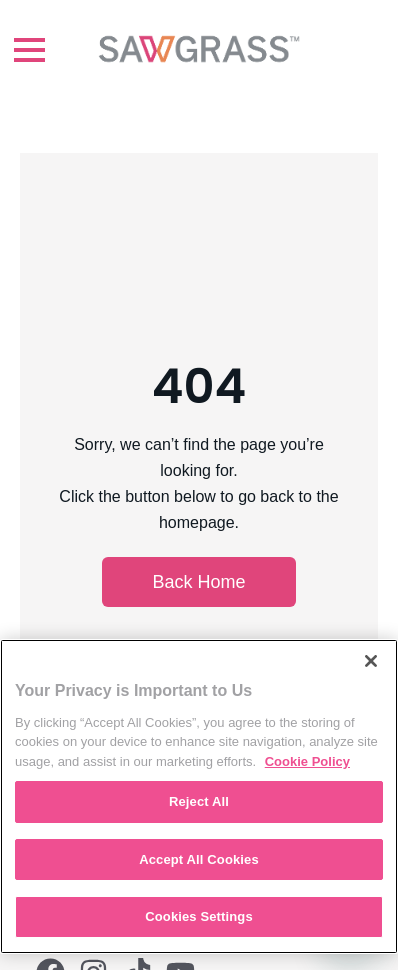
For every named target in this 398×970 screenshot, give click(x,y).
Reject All (199, 801)
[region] (199, 796)
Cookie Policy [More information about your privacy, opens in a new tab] (307, 761)
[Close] (371, 661)
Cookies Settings (199, 916)
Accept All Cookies (199, 859)
